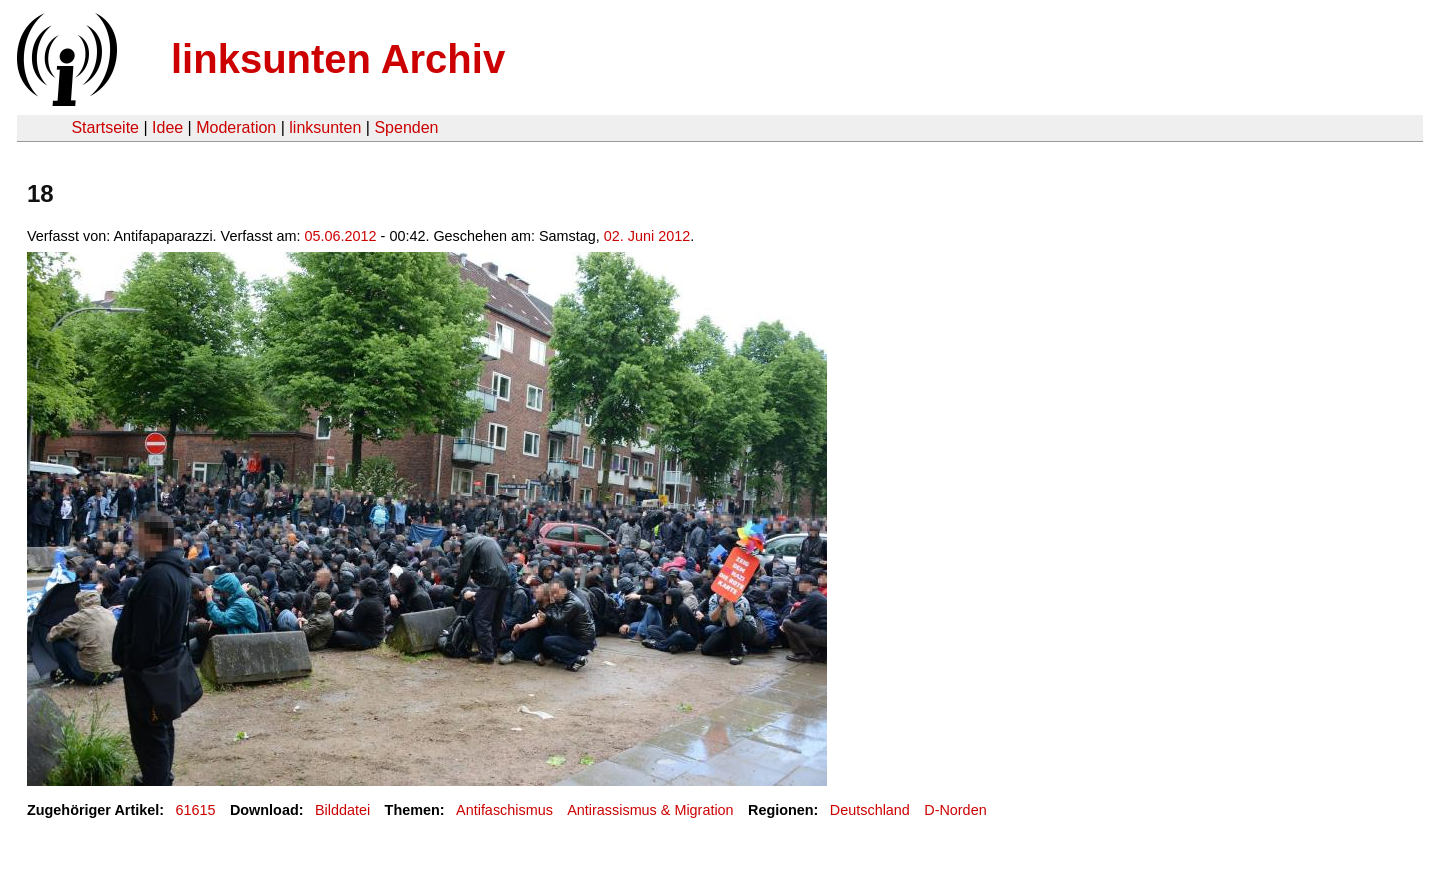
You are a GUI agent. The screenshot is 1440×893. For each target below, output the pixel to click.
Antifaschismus (504, 810)
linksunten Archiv (338, 59)
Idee (167, 127)
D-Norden (955, 810)
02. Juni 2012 (647, 236)
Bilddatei (342, 810)
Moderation (236, 127)
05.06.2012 (341, 236)
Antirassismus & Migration (650, 810)
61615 (196, 810)
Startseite (105, 127)
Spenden (406, 127)
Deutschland (870, 810)
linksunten (325, 127)
